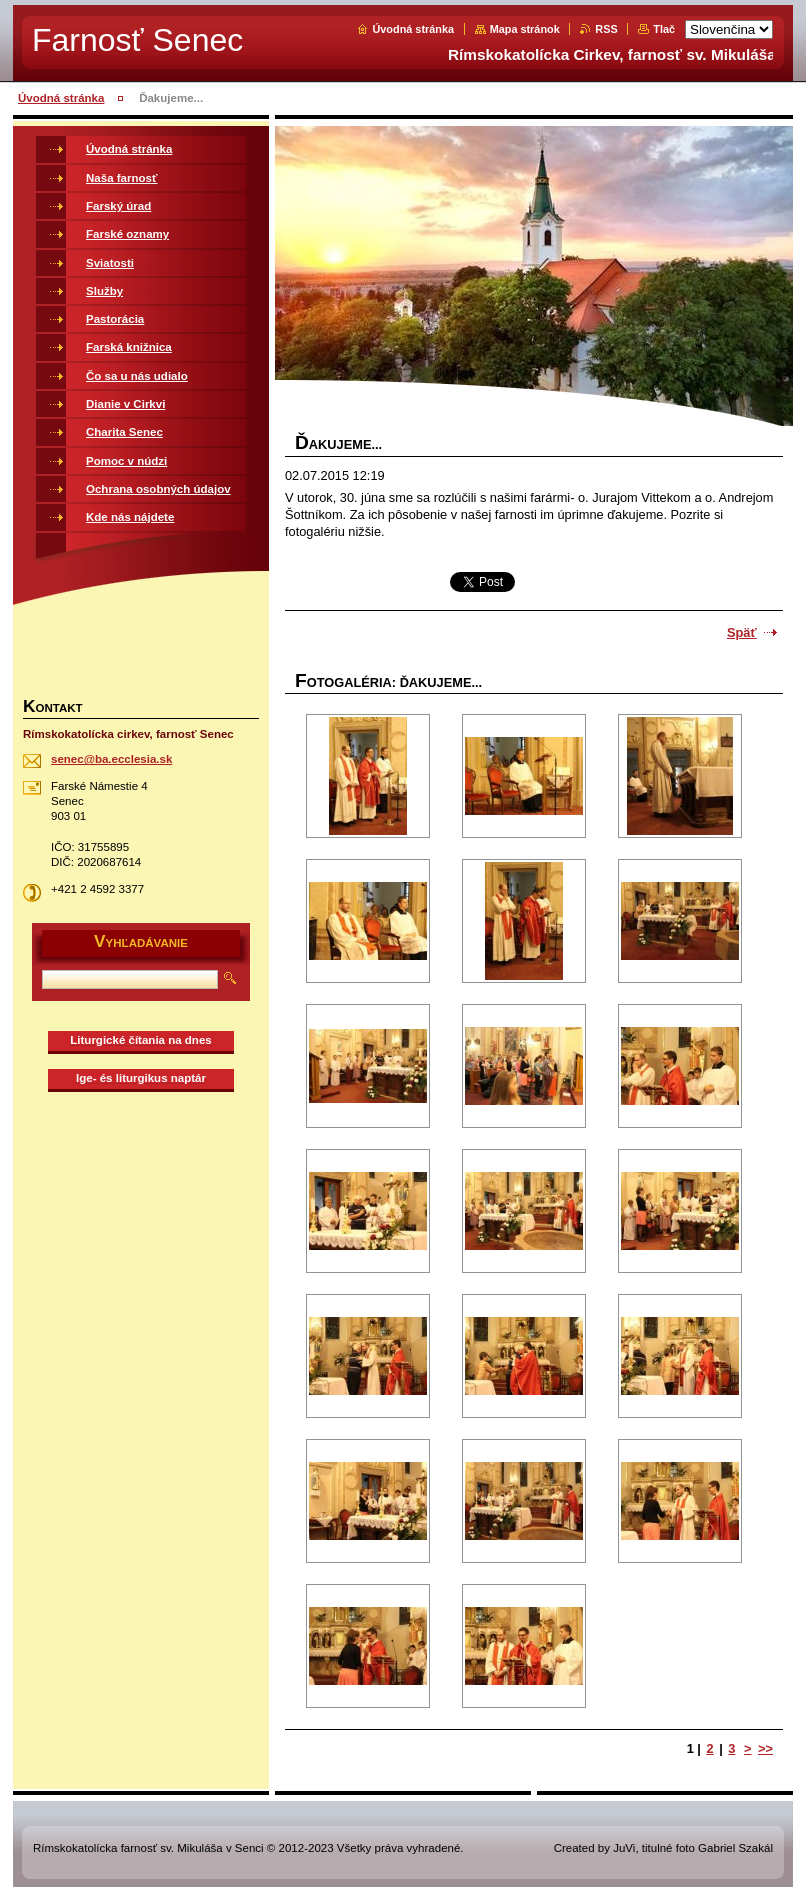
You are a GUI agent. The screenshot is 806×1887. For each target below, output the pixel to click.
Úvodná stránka (413, 29)
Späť (742, 632)
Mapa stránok (525, 29)
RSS (606, 29)
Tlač (664, 29)
